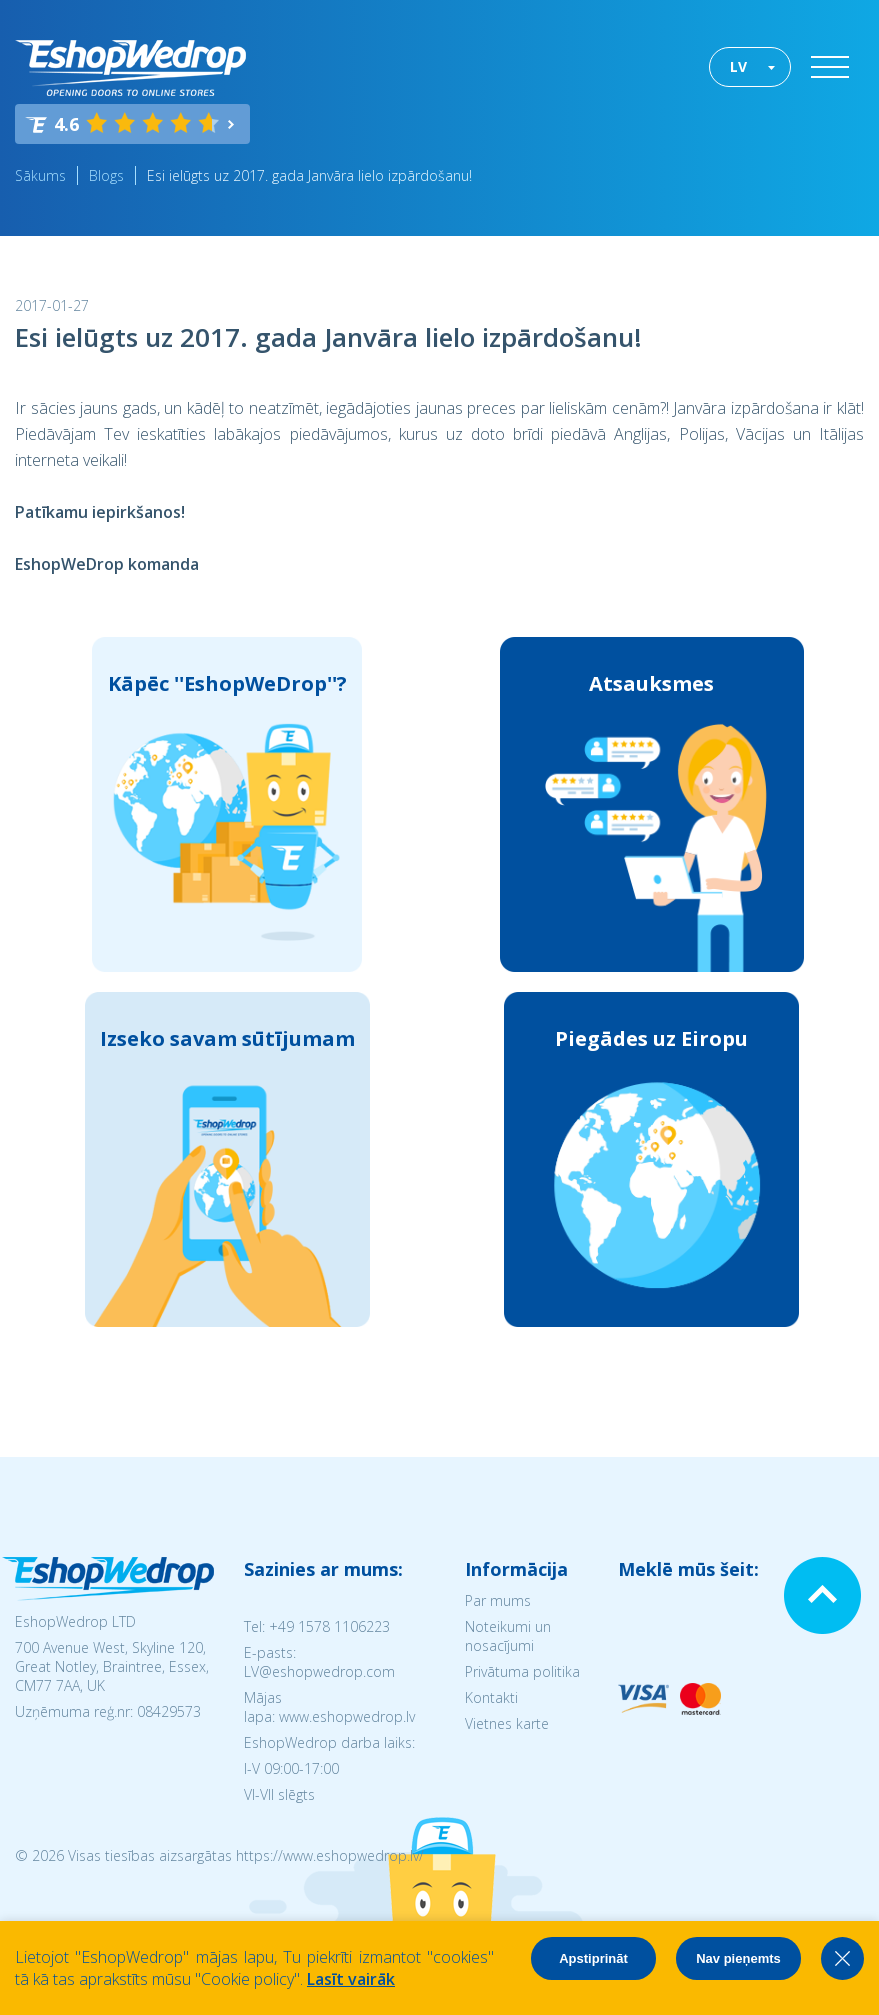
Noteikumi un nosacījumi (508, 1636)
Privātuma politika (522, 1671)
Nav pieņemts (738, 1958)
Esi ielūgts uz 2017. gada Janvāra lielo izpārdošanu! (309, 175)
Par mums (498, 1600)
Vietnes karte (507, 1723)
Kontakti (491, 1697)
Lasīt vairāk (351, 1979)
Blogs (106, 175)
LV (738, 66)
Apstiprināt (593, 1958)
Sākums (40, 175)
